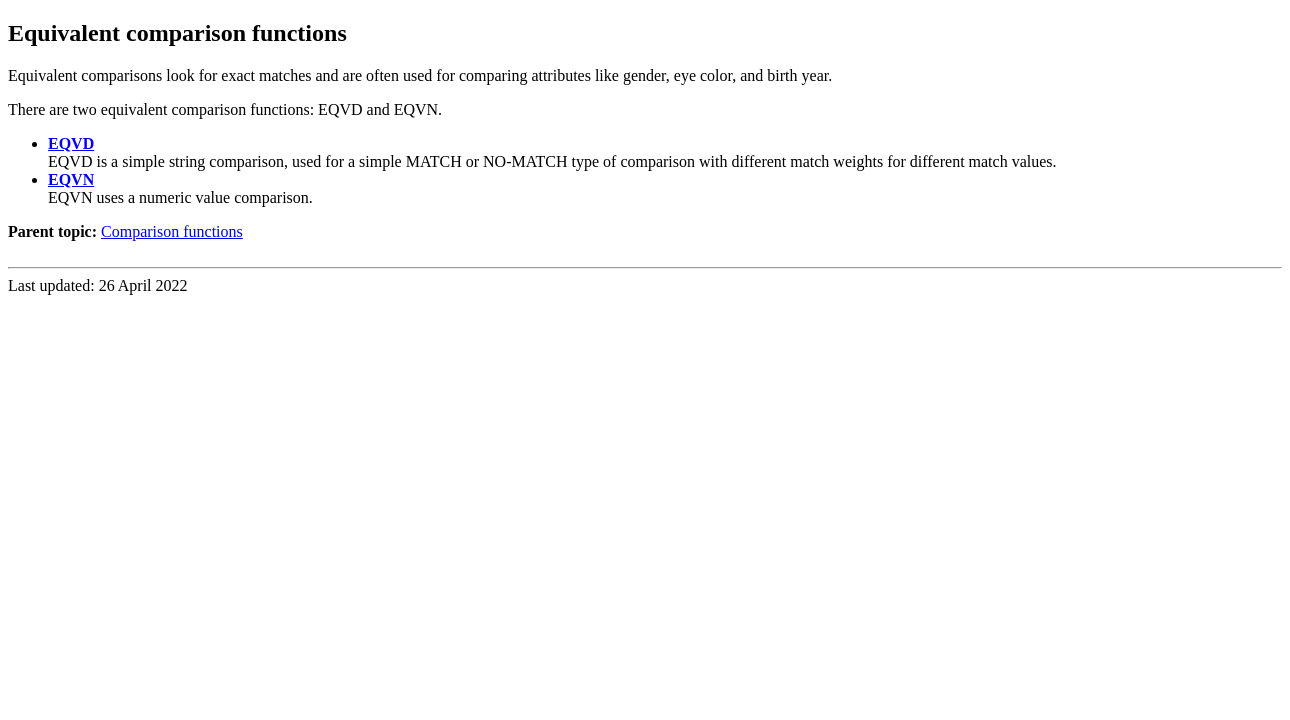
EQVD (71, 143)
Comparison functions (172, 231)
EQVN (71, 179)
